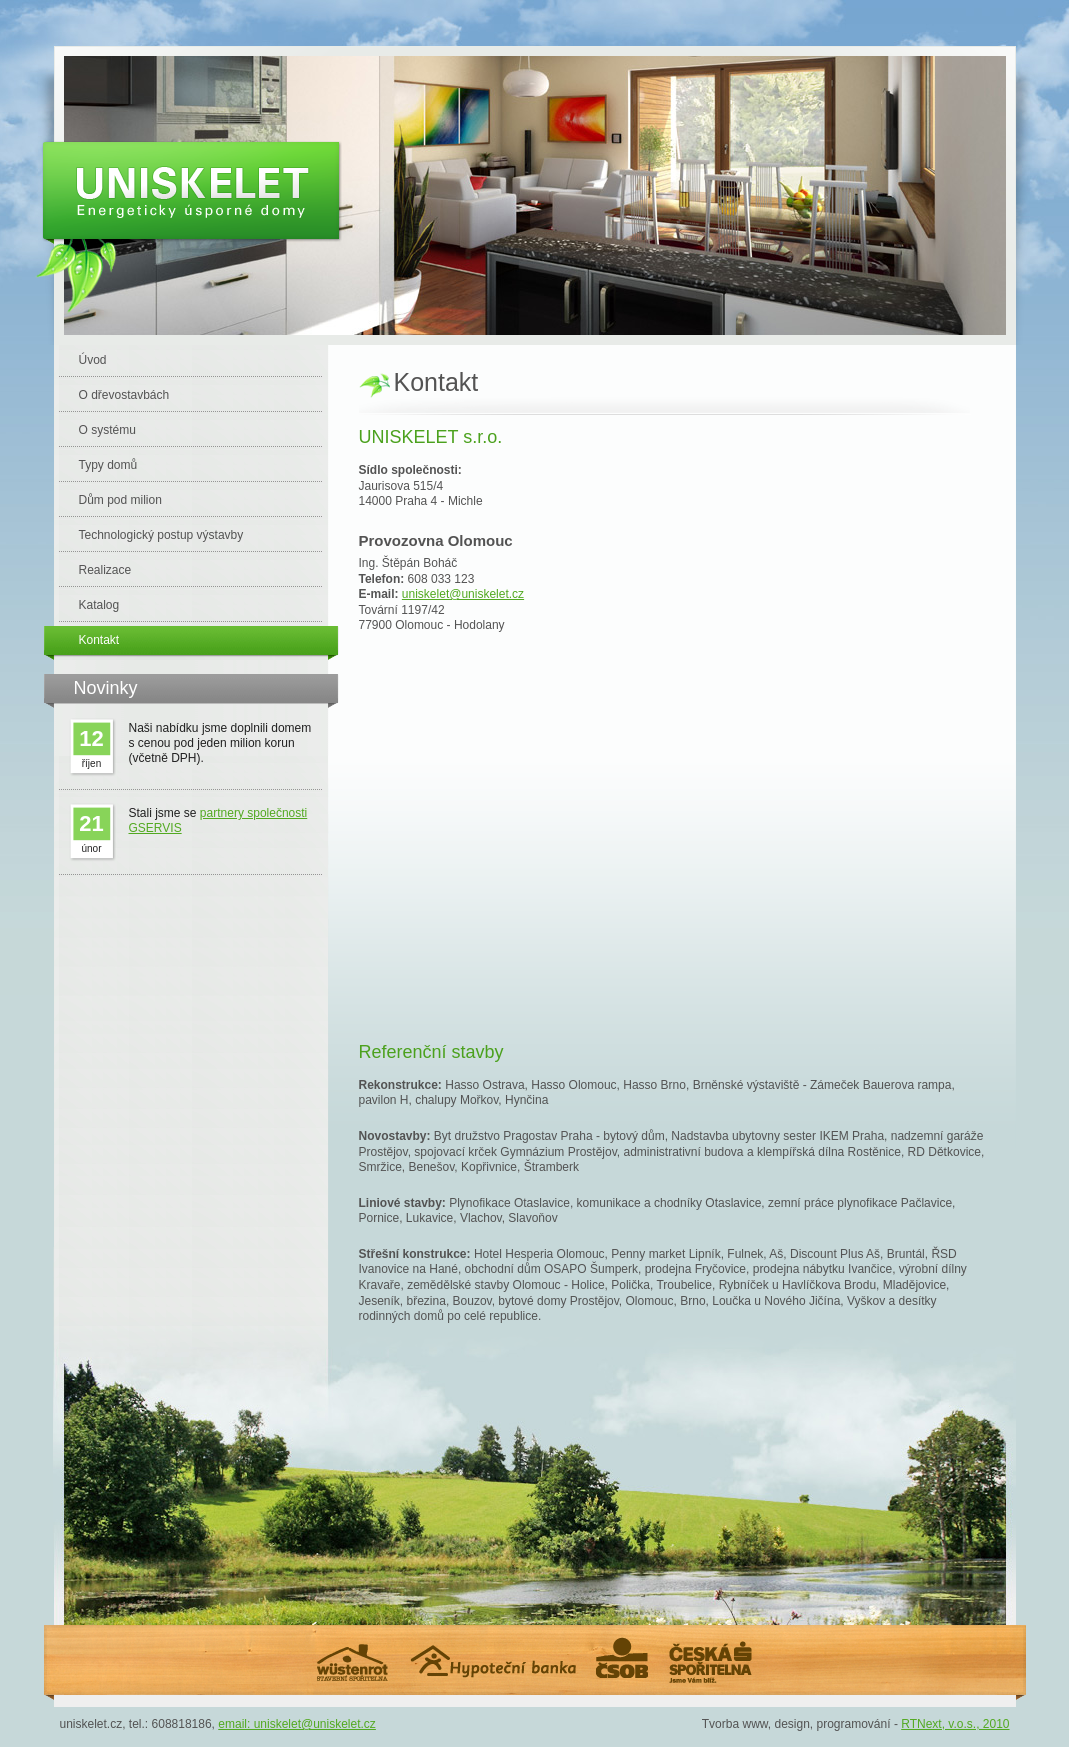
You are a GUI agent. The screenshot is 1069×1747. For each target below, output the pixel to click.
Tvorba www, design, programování (796, 1724)
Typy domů (108, 465)
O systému (107, 430)
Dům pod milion (120, 500)
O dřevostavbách (124, 395)
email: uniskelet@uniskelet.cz (297, 1724)
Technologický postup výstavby (161, 535)
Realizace (105, 570)
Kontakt (99, 640)
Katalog (99, 605)
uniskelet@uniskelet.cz (463, 594)
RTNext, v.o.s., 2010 (955, 1724)
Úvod (93, 360)
